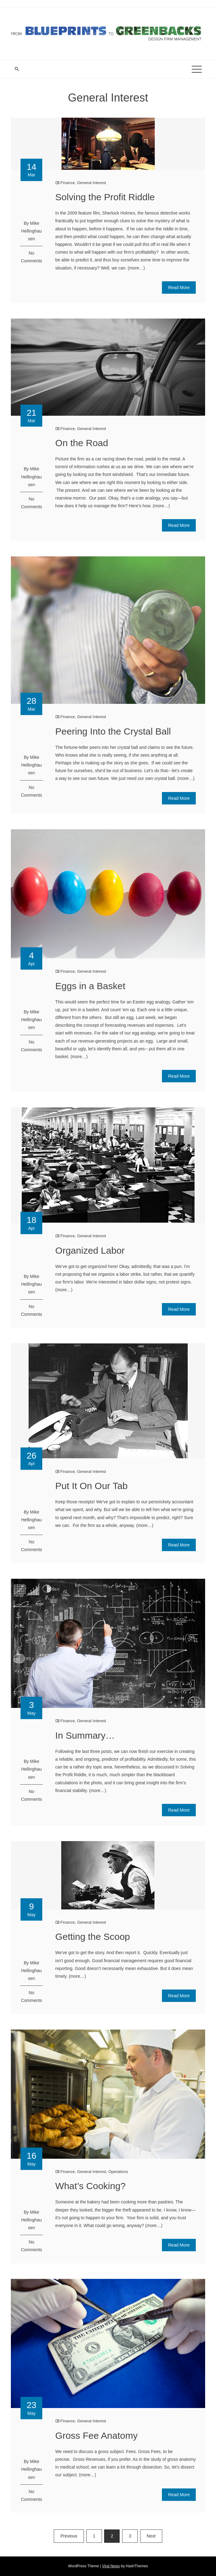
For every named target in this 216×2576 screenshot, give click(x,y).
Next (151, 2535)
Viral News (111, 2566)
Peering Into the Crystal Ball (113, 731)
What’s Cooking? (90, 2186)
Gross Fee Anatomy (96, 2435)
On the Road (81, 443)
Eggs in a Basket (90, 986)
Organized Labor (90, 1250)
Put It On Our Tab (91, 1486)
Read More (179, 287)
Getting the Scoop (92, 1936)
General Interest (91, 182)
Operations (118, 2171)
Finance (67, 182)
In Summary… (85, 1735)
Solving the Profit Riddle (105, 197)
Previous (68, 2535)
